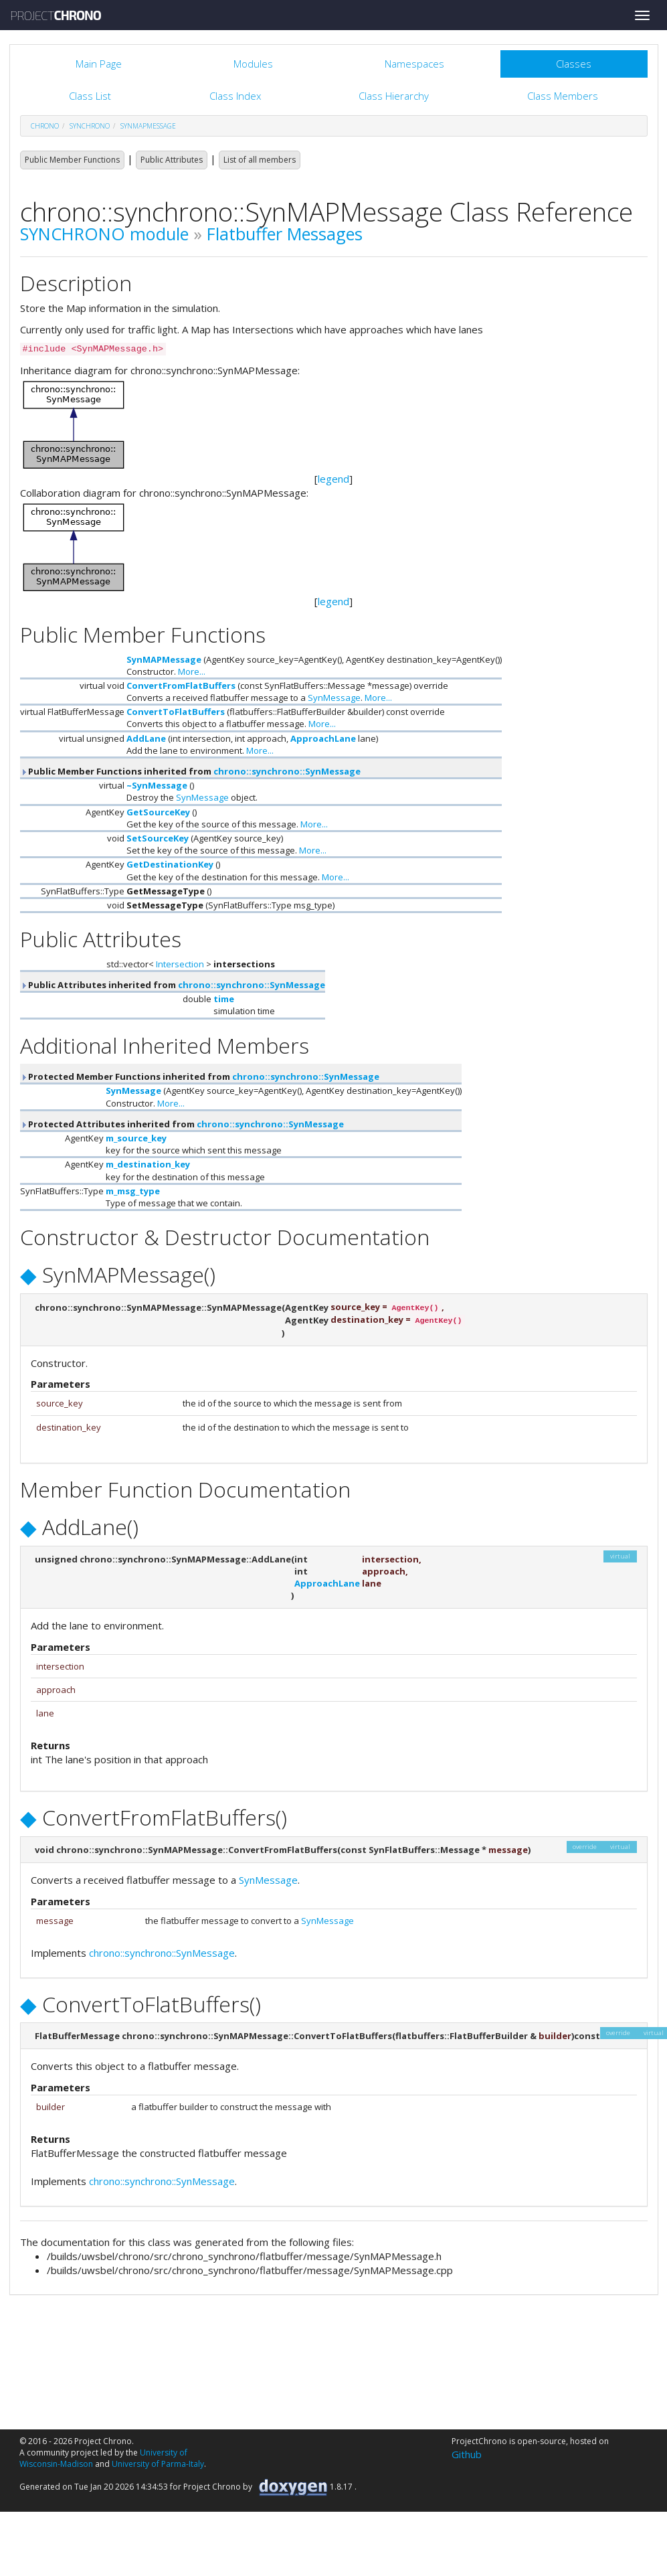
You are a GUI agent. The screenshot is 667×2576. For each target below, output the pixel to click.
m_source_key (136, 1138)
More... (191, 671)
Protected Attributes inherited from (182, 1124)
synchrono (90, 126)
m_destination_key (148, 1164)
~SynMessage (156, 785)
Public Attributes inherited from (172, 985)
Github (467, 2454)
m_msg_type (133, 1191)
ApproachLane (323, 738)
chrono (45, 126)
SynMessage (334, 698)
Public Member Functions (72, 159)
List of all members (259, 159)
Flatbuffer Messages (285, 233)
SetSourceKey (157, 838)
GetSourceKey (158, 812)
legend (333, 478)
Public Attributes (171, 159)
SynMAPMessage (148, 126)
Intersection (180, 964)
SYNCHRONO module (104, 233)
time (223, 999)
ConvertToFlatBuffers (175, 712)
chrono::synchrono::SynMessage (287, 771)
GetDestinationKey (169, 864)
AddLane (146, 738)
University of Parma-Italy (158, 2464)
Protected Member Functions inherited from (199, 1076)
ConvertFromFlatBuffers (180, 685)
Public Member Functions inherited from (190, 771)
